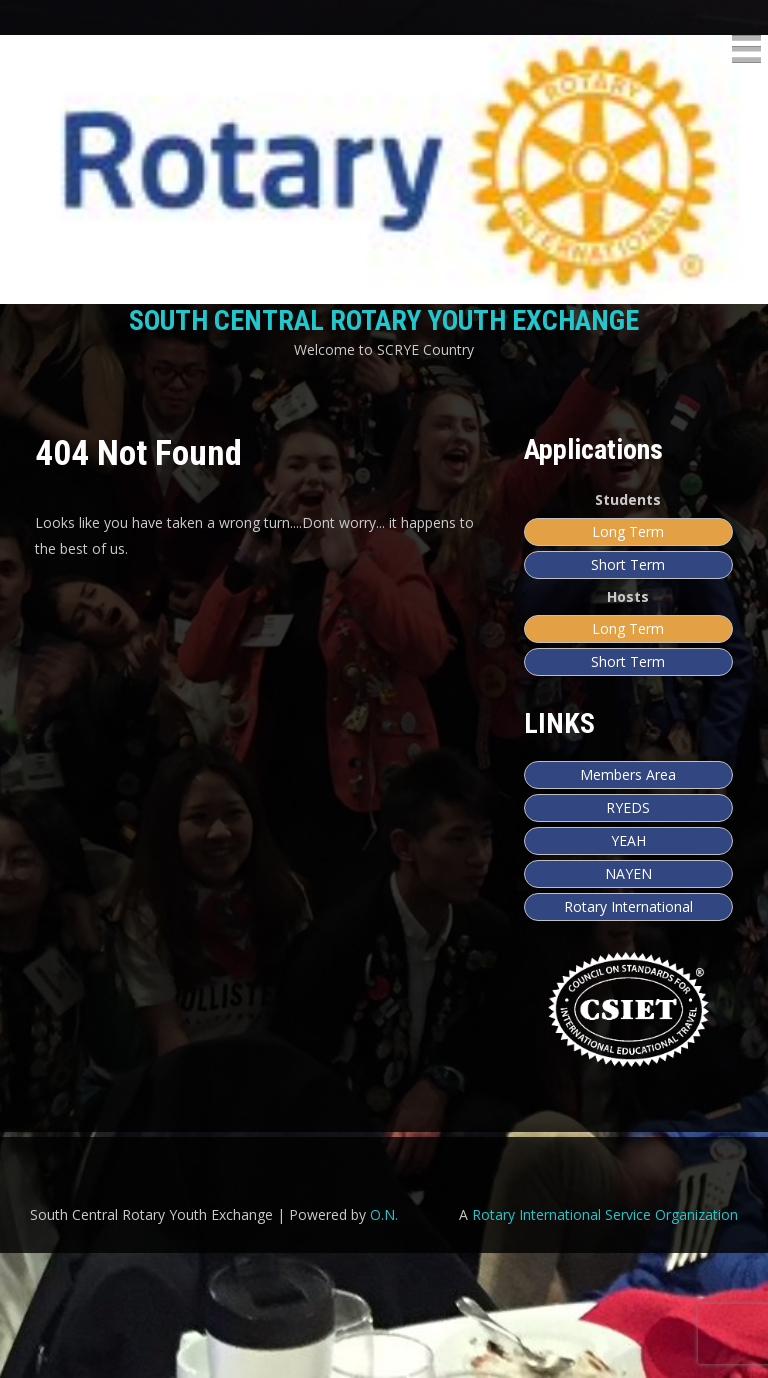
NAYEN (628, 873)
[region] (384, 1244)
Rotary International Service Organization (605, 1339)
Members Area (628, 774)
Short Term (628, 564)
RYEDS (628, 807)
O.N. (384, 1339)
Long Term (628, 531)
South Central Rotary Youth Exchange (384, 320)
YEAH (628, 840)
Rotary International (628, 906)
